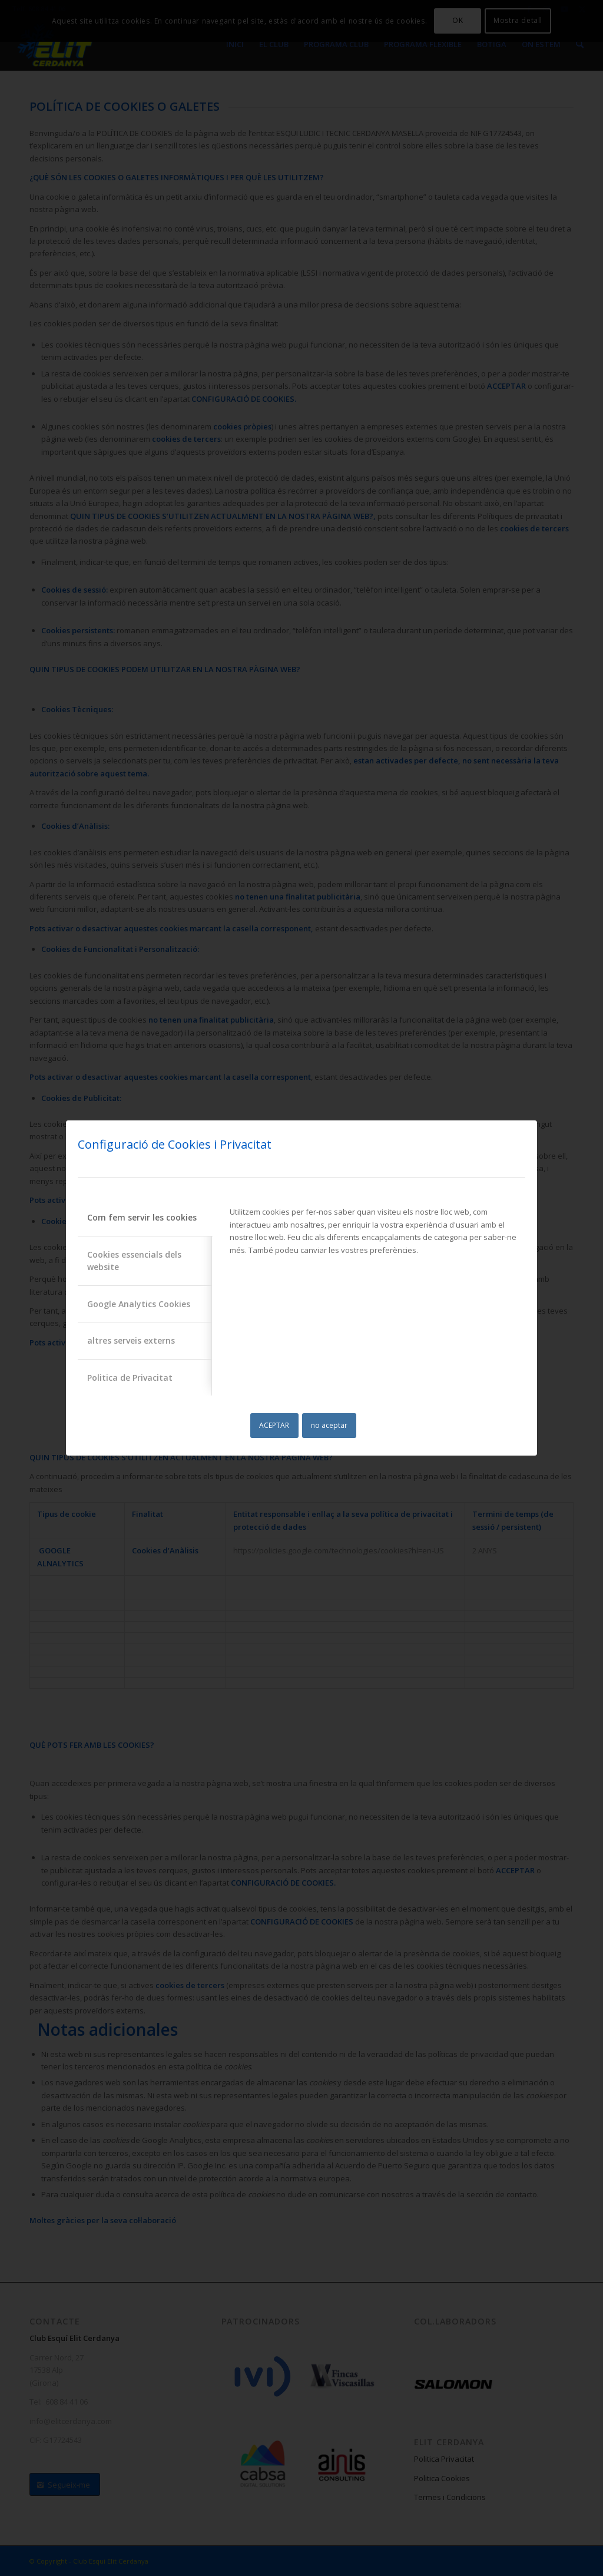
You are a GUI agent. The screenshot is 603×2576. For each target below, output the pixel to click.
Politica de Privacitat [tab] (130, 1377)
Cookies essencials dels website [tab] (134, 1260)
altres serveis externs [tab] (131, 1340)
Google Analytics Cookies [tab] (138, 1304)
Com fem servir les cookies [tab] (142, 1217)
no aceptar (329, 1425)
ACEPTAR (274, 1425)
